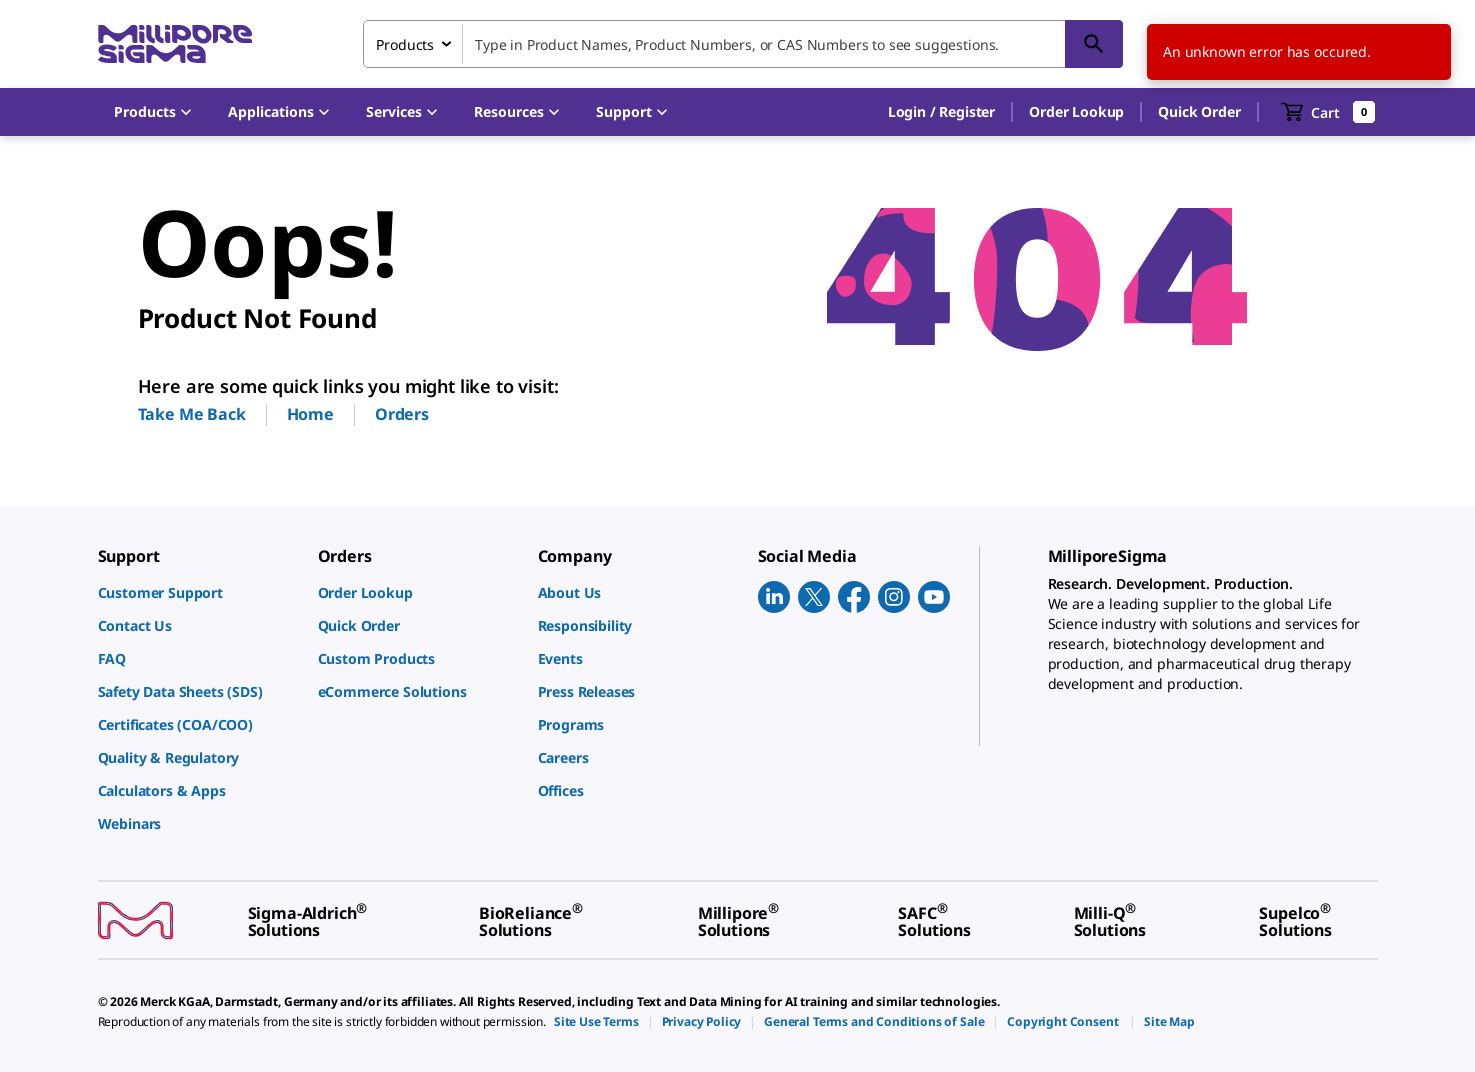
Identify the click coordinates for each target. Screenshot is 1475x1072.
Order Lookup (1076, 111)
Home (310, 414)
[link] (198, 592)
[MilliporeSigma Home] (175, 44)
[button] (941, 112)
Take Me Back (192, 414)
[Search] (1094, 44)
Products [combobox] (405, 44)
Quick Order (1199, 111)
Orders (402, 414)
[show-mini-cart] (1328, 112)
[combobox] (743, 44)
